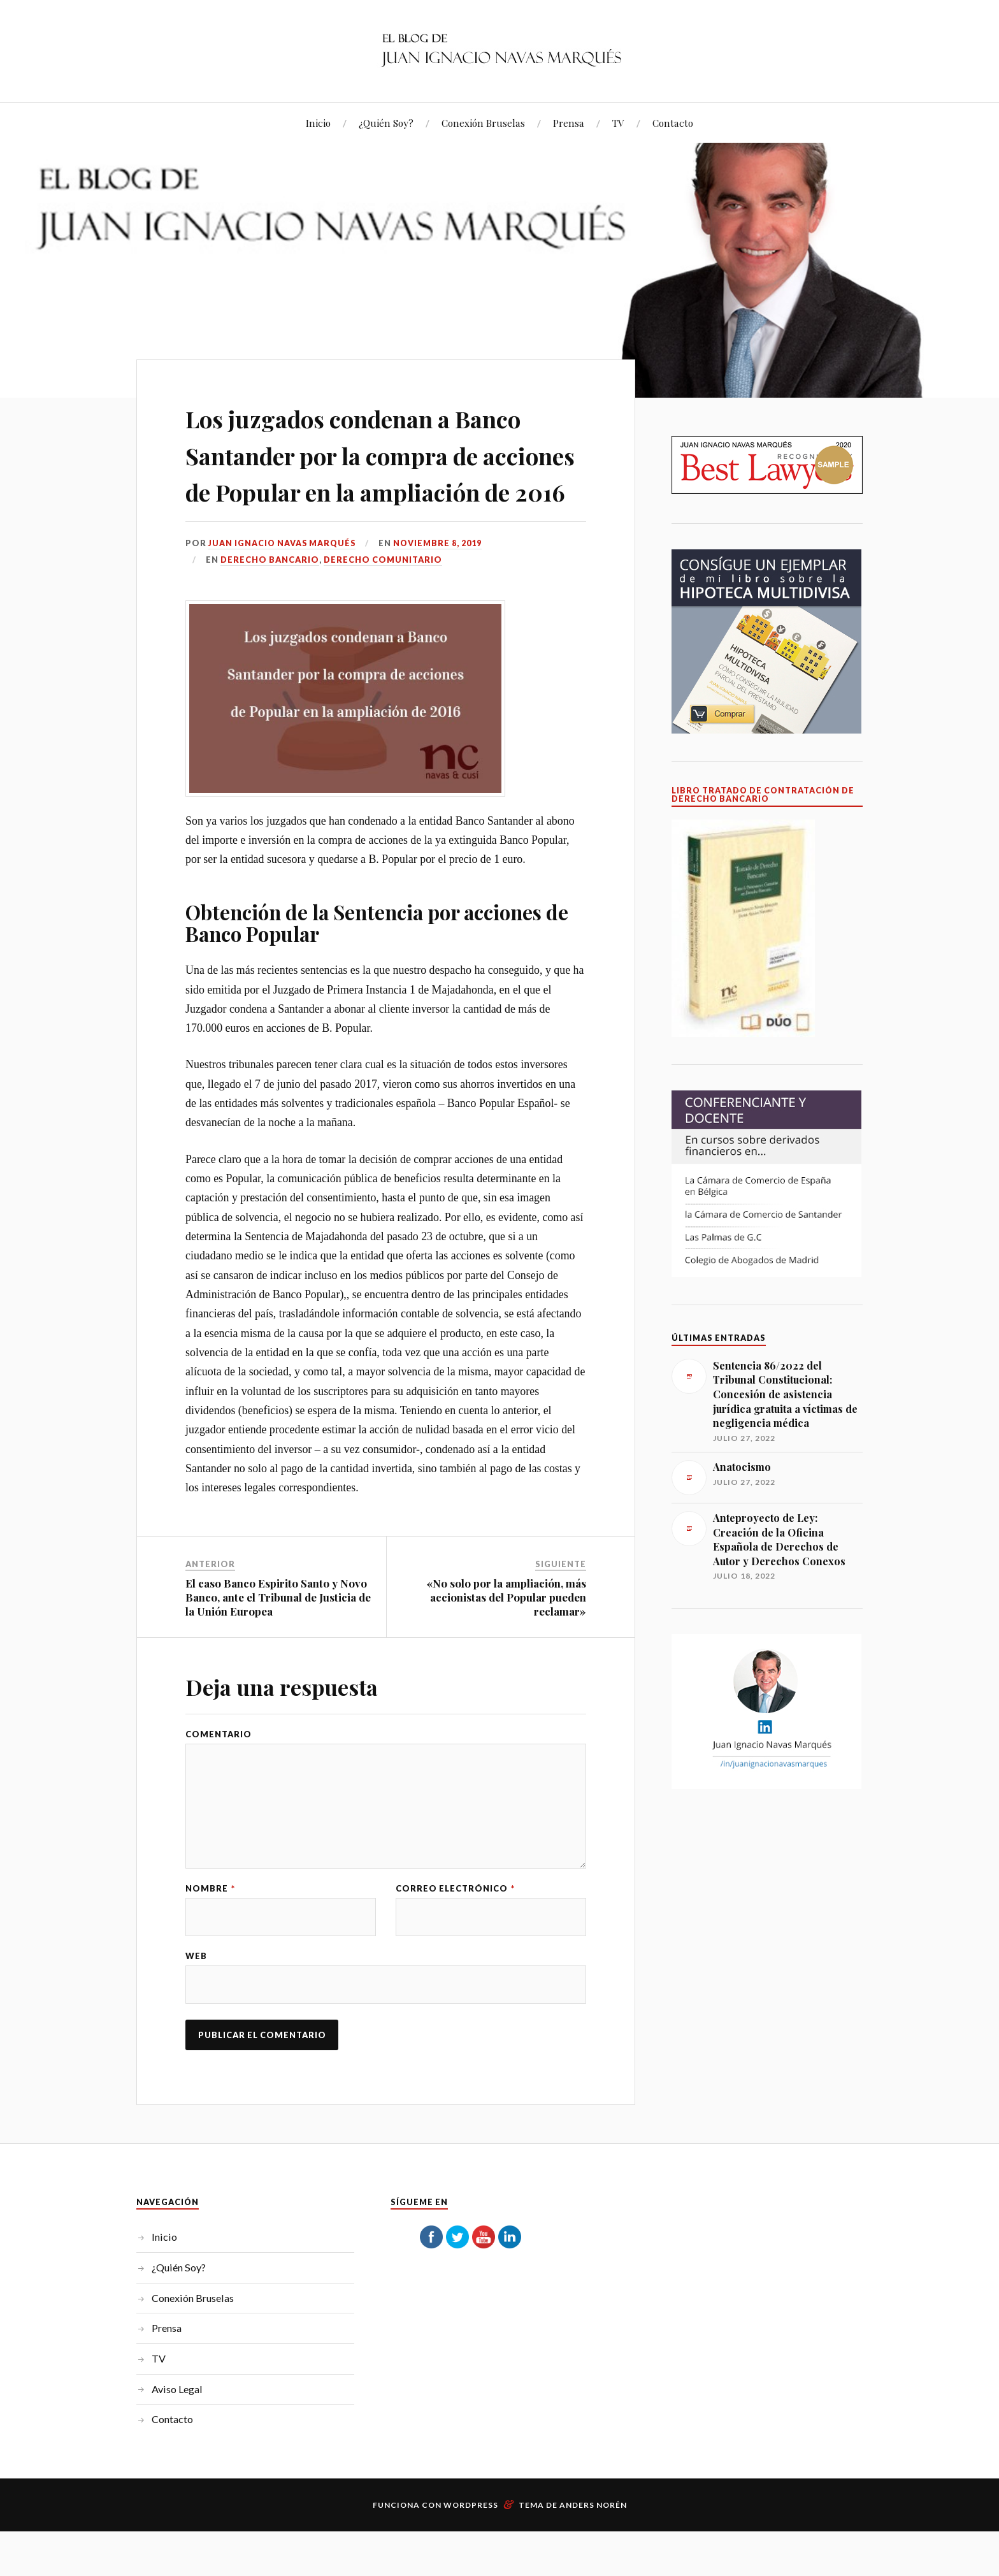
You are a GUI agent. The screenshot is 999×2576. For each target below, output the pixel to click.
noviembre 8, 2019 (440, 616)
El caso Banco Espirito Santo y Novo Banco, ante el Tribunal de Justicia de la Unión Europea (278, 1670)
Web (196, 2032)
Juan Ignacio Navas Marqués (283, 616)
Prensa (568, 122)
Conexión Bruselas (483, 122)
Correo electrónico (455, 1964)
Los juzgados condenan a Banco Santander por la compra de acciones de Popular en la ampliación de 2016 (366, 490)
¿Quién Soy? (386, 122)
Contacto (672, 122)
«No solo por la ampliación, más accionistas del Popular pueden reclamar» (506, 1670)
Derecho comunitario (383, 633)
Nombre (210, 1964)
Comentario (218, 1807)
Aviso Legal (177, 2465)
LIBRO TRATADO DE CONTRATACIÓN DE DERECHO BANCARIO (763, 795)
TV (618, 122)
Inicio (318, 122)
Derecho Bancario (269, 633)
